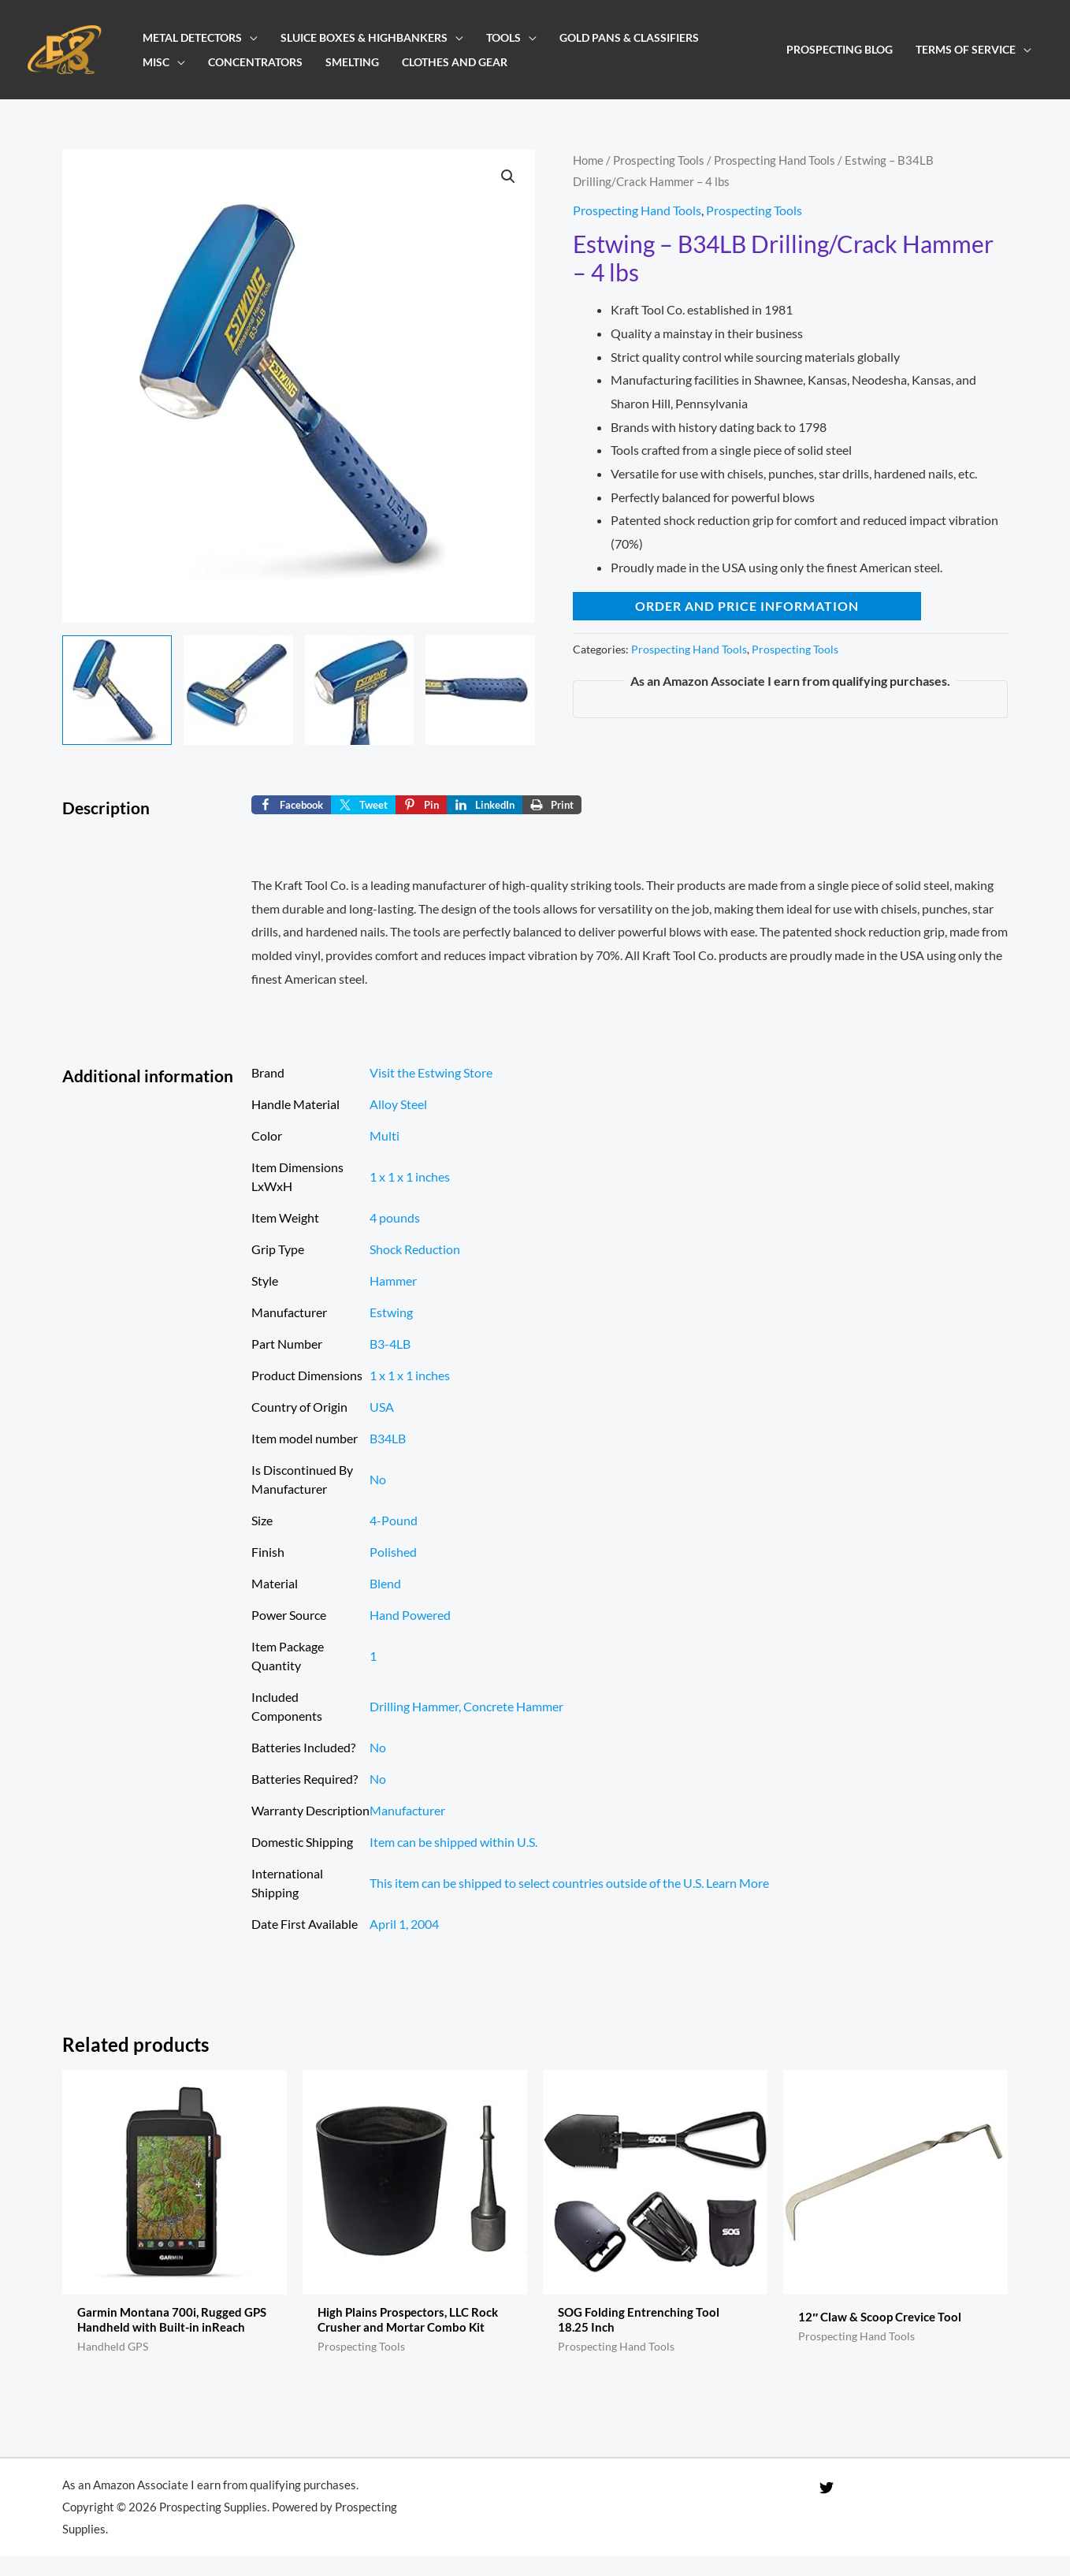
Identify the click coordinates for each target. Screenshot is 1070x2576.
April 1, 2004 (404, 1923)
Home (588, 160)
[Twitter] (826, 2507)
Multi (384, 1135)
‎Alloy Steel (398, 1103)
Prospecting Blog (839, 49)
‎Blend (385, 1583)
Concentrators (255, 62)
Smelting (352, 62)
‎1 (373, 1655)
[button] (508, 176)
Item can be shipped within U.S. (453, 1841)
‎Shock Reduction (415, 1248)
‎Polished (393, 1551)
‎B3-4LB (390, 1343)
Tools (503, 37)
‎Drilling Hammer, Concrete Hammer (466, 1706)
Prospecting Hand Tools (774, 160)
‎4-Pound (394, 1520)
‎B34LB (388, 1438)
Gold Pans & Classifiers (629, 37)
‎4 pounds (395, 1217)
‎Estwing (391, 1312)
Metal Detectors (192, 37)
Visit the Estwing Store (431, 1072)
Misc (156, 62)
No (378, 1479)
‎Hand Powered (410, 1614)
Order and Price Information (747, 605)
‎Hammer (393, 1280)
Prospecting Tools (658, 160)
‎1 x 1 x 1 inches (410, 1176)
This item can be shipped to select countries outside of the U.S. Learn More (569, 1882)
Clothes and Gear (454, 62)
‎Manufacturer (407, 1810)
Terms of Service (966, 49)
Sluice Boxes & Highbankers (364, 37)
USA (382, 1406)
